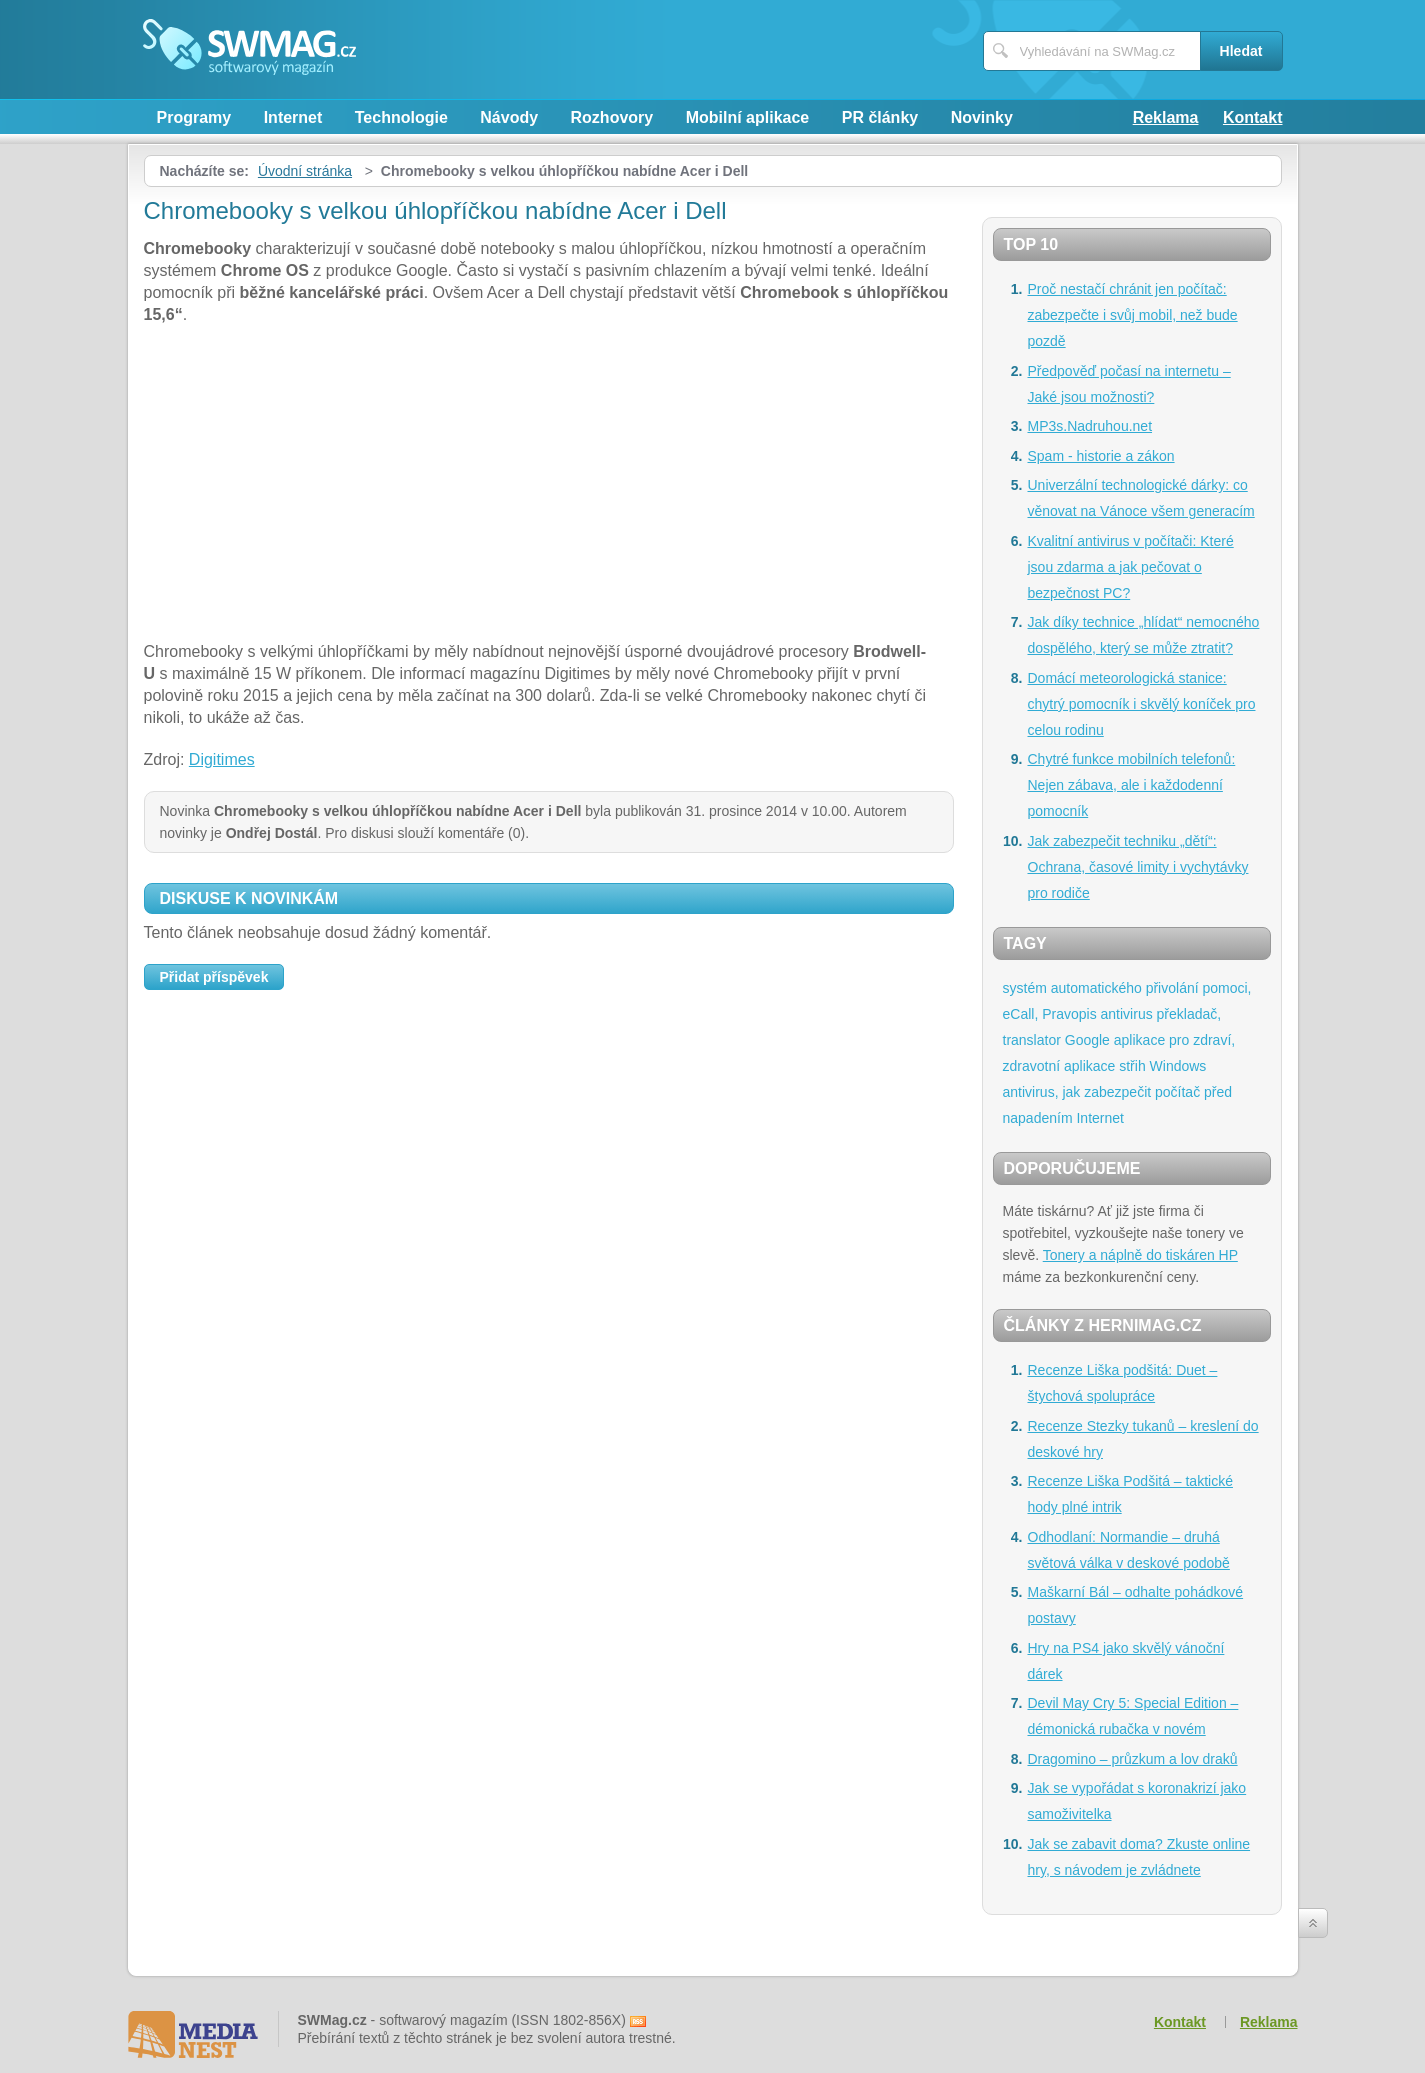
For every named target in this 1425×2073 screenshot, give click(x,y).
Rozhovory (612, 117)
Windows (1178, 1066)
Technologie (401, 117)
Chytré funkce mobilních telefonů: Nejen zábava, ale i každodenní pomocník (1132, 785)
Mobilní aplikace (748, 117)
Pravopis (1069, 1014)
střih (1132, 1066)
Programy (194, 117)
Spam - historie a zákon (1101, 456)
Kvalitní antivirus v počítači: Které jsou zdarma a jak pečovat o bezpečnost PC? (1131, 567)
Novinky (982, 117)
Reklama (1166, 117)
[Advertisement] (549, 486)
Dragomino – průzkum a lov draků (1133, 1759)
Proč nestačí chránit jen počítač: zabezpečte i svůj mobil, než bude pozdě (1133, 315)
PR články (880, 117)
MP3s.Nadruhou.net (1090, 426)
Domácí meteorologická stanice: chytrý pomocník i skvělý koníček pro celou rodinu (1142, 704)
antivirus (1127, 1014)
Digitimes (222, 759)
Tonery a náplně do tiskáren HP (1140, 1255)
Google (1087, 1040)
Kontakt (1253, 117)
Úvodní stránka (305, 171)
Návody (509, 117)
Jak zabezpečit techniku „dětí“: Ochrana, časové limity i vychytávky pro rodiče (1138, 867)
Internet (293, 117)
